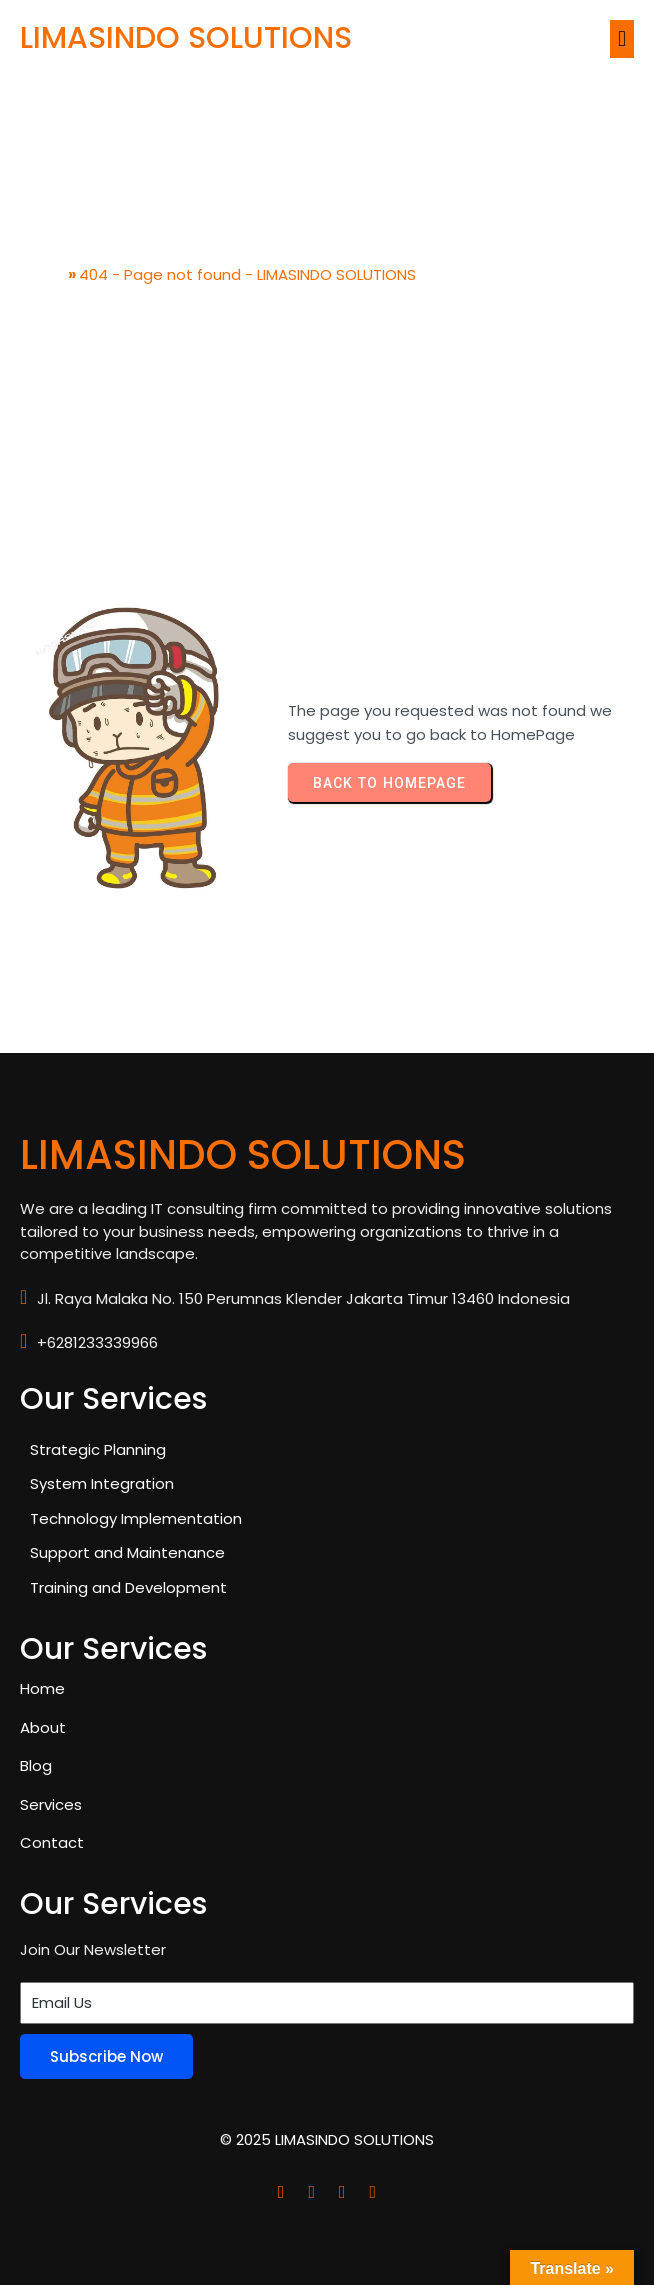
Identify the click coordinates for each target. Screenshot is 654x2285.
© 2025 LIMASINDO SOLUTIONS (327, 2139)
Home (42, 274)
